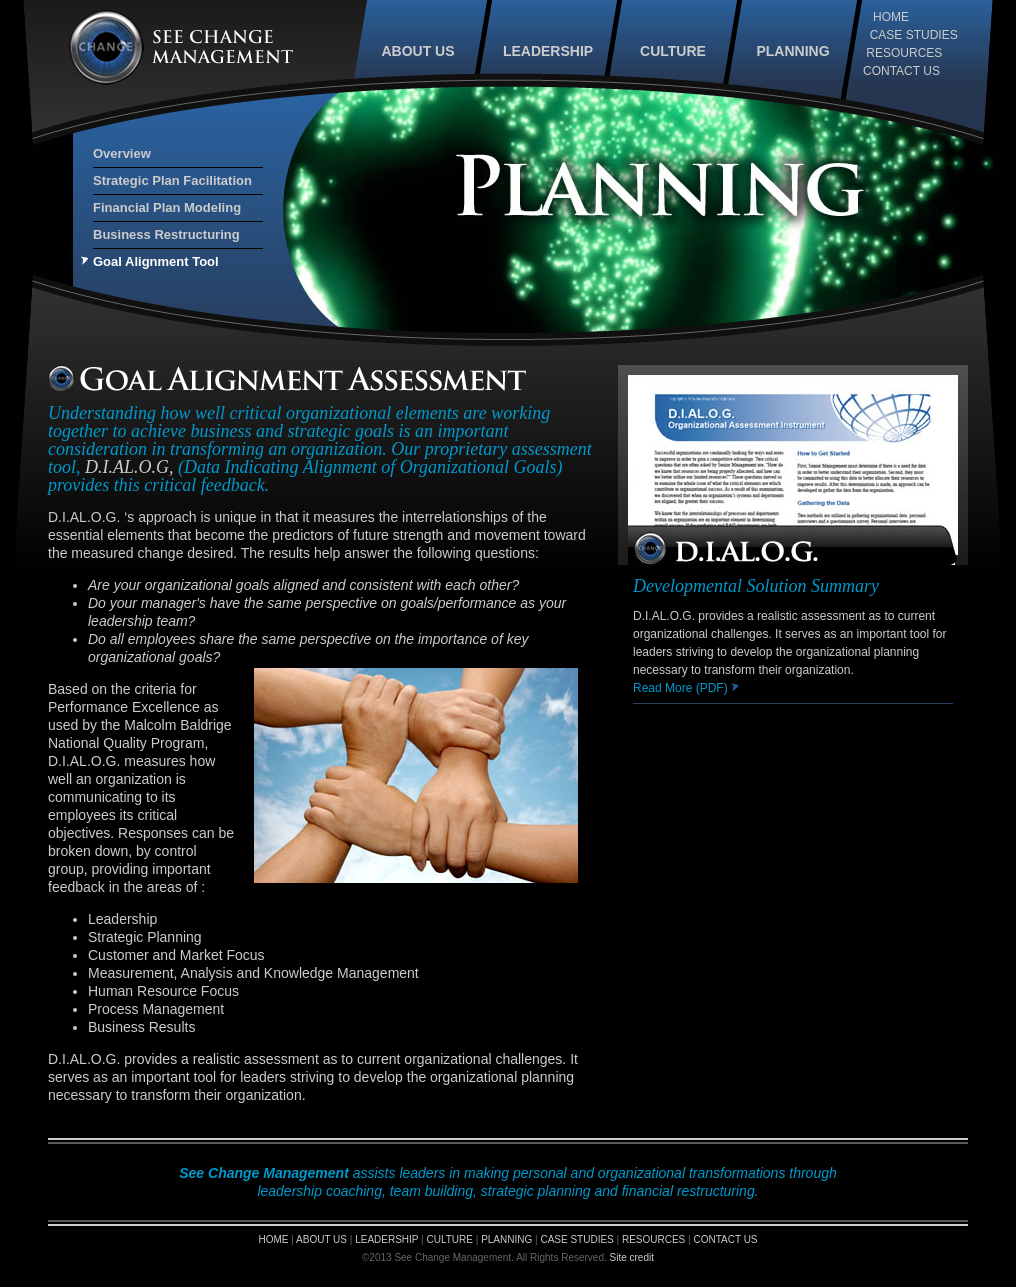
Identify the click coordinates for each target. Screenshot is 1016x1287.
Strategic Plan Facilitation (172, 180)
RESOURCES (904, 53)
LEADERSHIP (548, 51)
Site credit (632, 1257)
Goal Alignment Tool (156, 261)
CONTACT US (901, 71)
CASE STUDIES (914, 35)
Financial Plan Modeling (167, 207)
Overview (122, 153)
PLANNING (792, 51)
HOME (891, 17)
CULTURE (673, 51)
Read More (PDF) (686, 688)
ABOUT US (417, 51)
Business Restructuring (166, 234)
